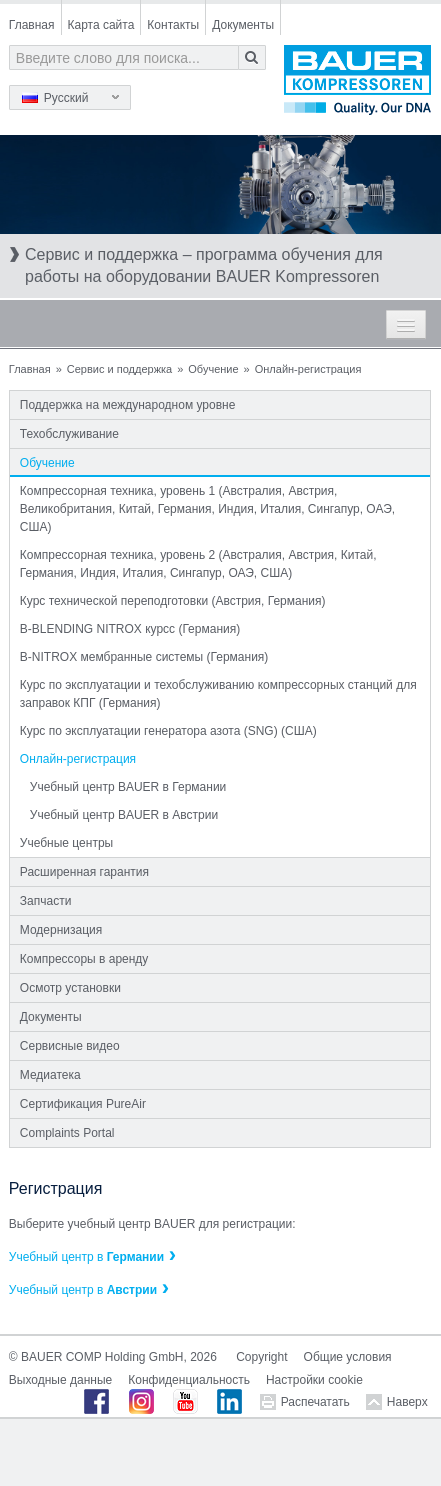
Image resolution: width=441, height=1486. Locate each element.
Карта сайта (101, 25)
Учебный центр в (86, 1257)
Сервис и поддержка (119, 369)
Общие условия (348, 1357)
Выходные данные (60, 1380)
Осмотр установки (70, 988)
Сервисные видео (70, 1046)
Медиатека (50, 1075)
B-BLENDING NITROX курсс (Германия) (130, 629)
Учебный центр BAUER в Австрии (124, 815)
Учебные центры (66, 843)
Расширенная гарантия (84, 872)
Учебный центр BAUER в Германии (128, 787)
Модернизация (61, 930)
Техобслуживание (69, 434)
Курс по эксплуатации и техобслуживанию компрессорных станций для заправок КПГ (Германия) (218, 694)
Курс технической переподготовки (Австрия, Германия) (173, 601)
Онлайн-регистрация (78, 759)
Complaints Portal (67, 1133)
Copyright (261, 1357)
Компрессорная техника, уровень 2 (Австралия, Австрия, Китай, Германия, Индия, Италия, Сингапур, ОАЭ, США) (198, 564)
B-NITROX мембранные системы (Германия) (144, 657)
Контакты (173, 25)
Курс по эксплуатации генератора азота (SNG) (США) (168, 731)
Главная (32, 25)
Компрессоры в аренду (84, 959)
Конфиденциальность (189, 1380)
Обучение (213, 369)
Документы (243, 25)
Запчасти (46, 901)
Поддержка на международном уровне (128, 405)
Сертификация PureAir (83, 1104)
